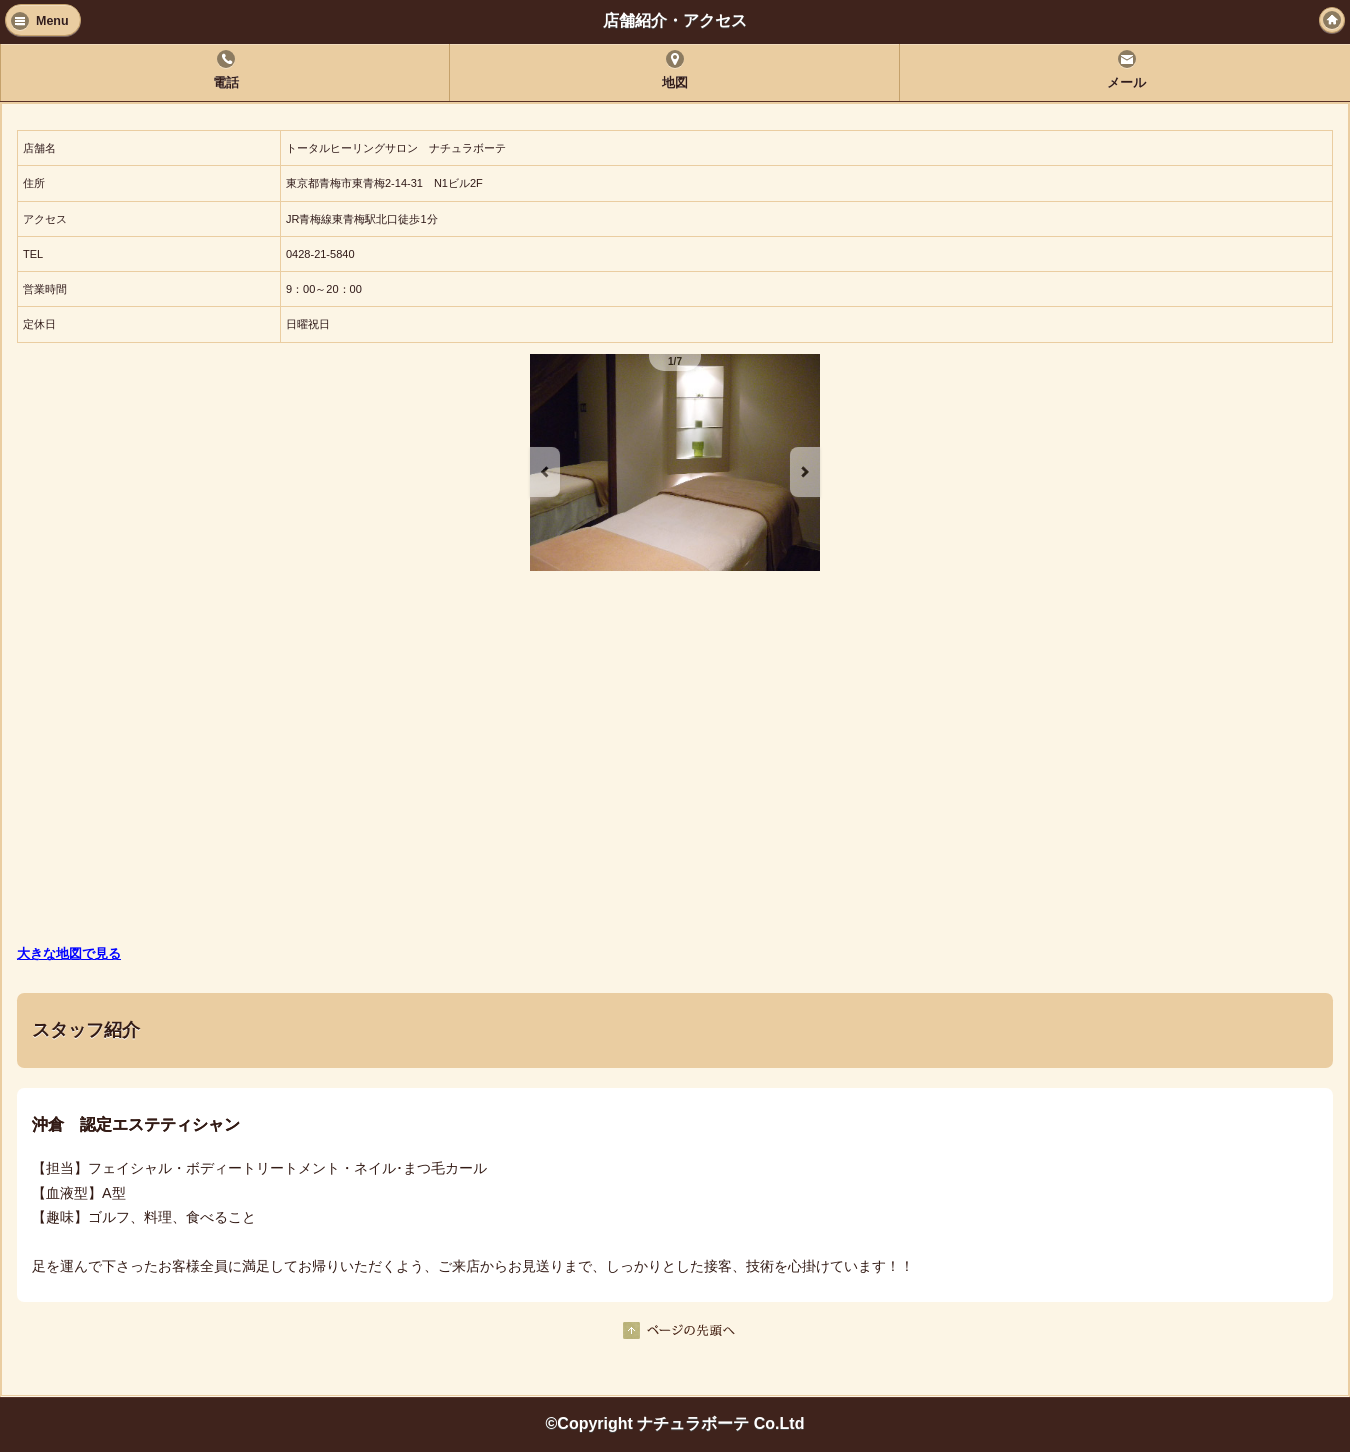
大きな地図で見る (69, 953)
